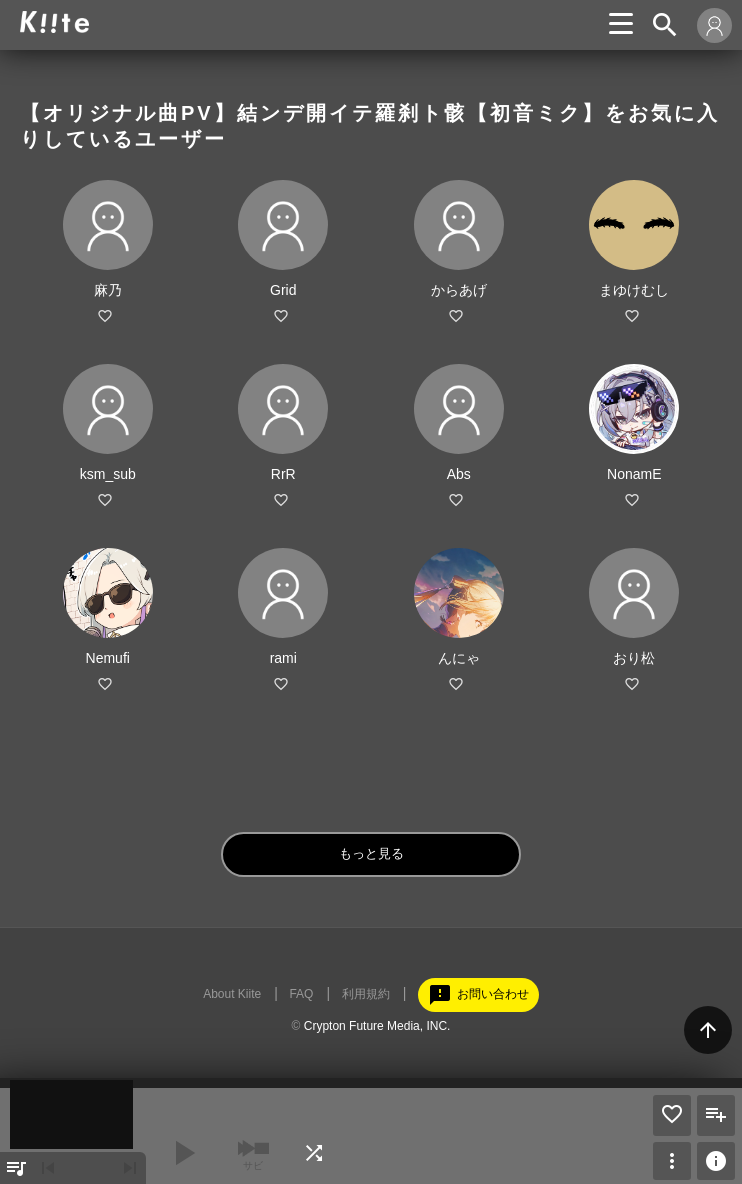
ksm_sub (108, 474)
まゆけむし (634, 290)
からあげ (459, 290)
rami (283, 658)
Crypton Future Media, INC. (377, 1026)
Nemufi (108, 658)
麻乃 (108, 290)
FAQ (301, 994)
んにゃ (459, 658)
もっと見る (371, 853)
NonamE (634, 474)
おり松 (634, 658)
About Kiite (232, 994)
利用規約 (366, 994)
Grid (283, 290)
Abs (459, 474)
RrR (283, 474)
